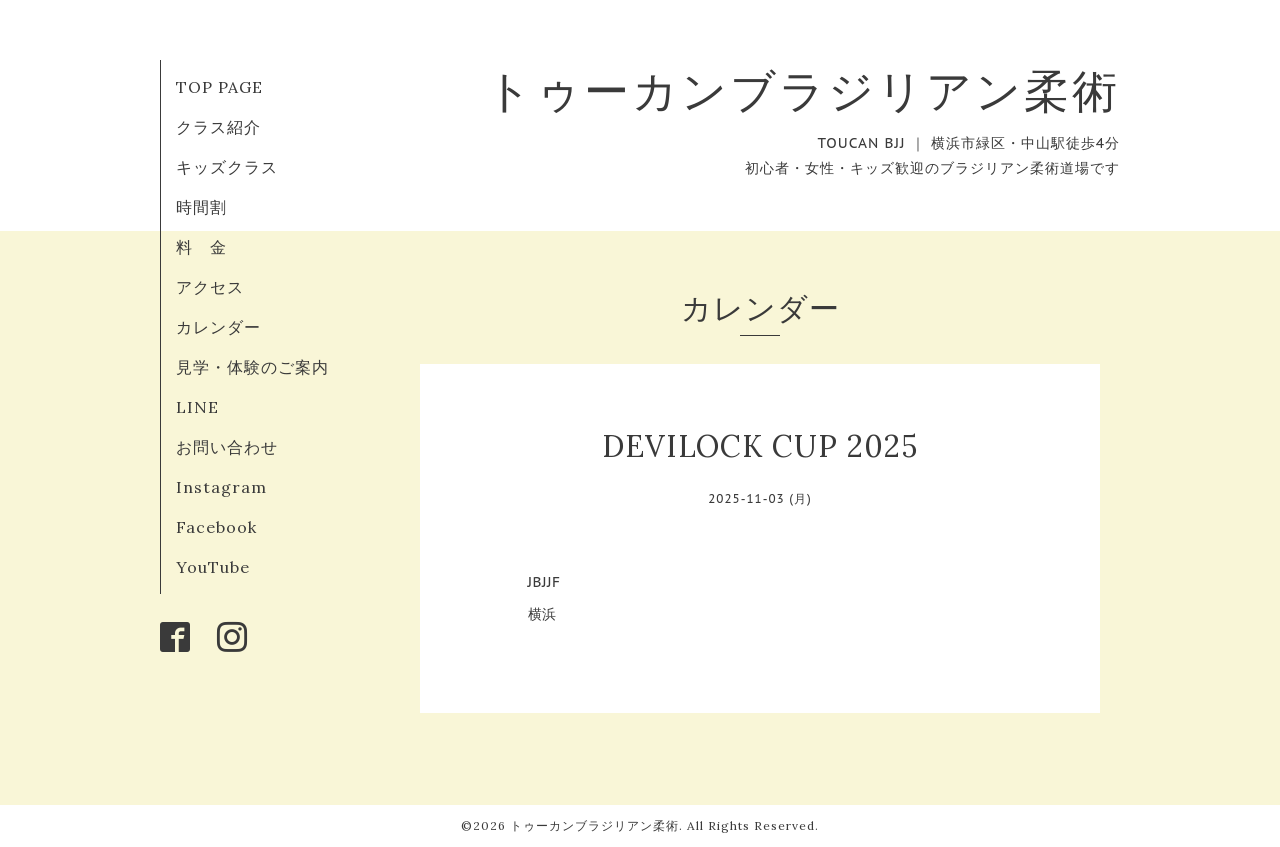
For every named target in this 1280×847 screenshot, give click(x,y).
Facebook (216, 527)
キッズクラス (227, 167)
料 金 (201, 247)
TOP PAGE (219, 87)
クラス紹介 (218, 127)
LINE (197, 407)
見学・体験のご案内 (252, 367)
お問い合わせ (227, 447)
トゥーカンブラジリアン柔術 (803, 90)
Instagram (221, 487)
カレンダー (218, 327)
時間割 (201, 207)
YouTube (213, 567)
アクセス (210, 287)
